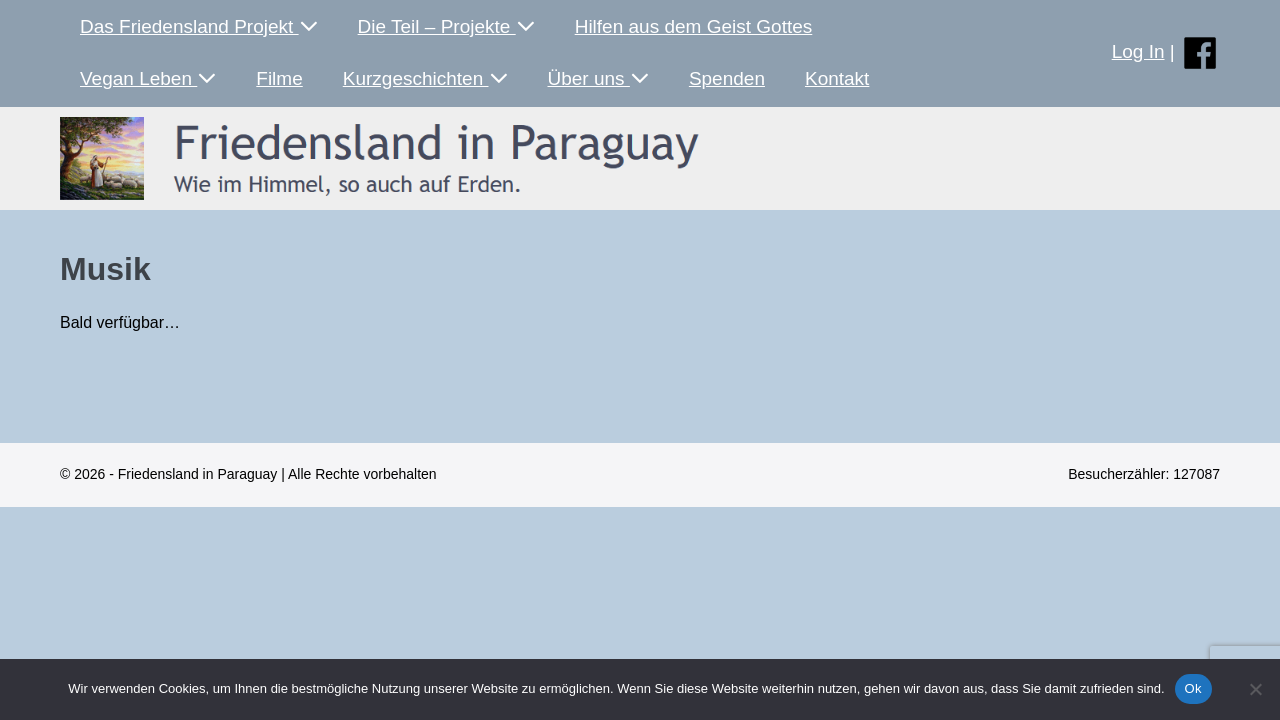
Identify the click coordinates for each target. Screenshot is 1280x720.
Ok (1193, 688)
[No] (1255, 689)
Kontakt (837, 78)
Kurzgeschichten (425, 78)
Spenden (727, 78)
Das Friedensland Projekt (199, 26)
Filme (279, 78)
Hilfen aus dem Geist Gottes (694, 26)
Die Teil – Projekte (446, 26)
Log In (1138, 51)
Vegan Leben (148, 78)
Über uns (598, 78)
